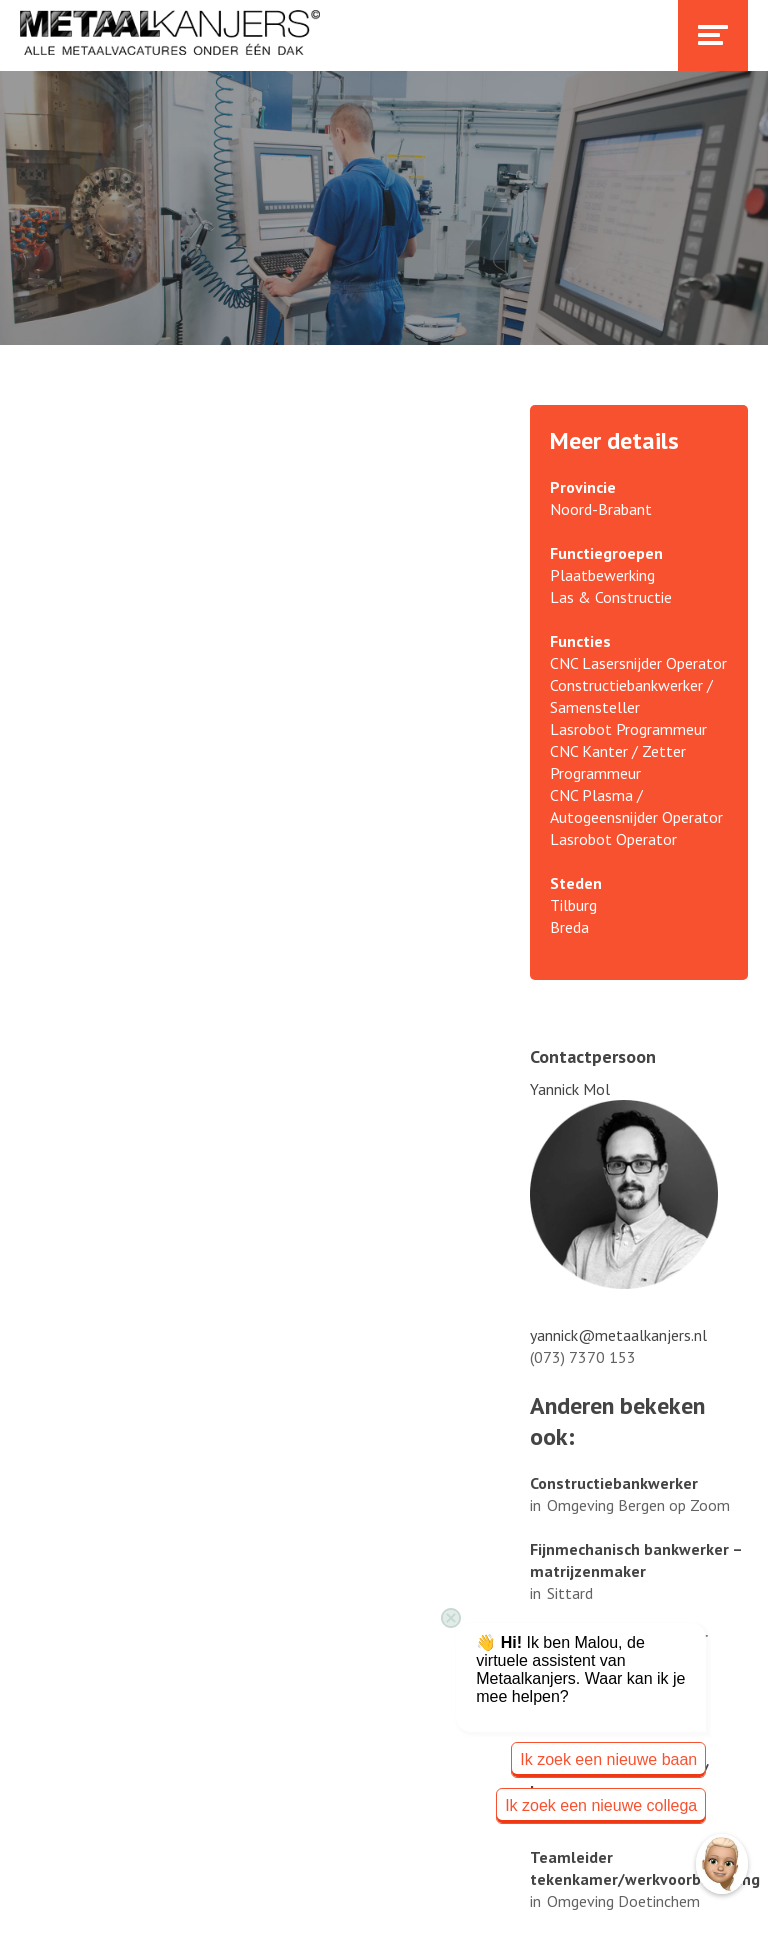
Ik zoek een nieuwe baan (608, 1759)
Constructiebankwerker (614, 1483)
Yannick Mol (570, 1089)
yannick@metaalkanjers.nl (618, 1335)
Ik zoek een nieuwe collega (601, 1805)
